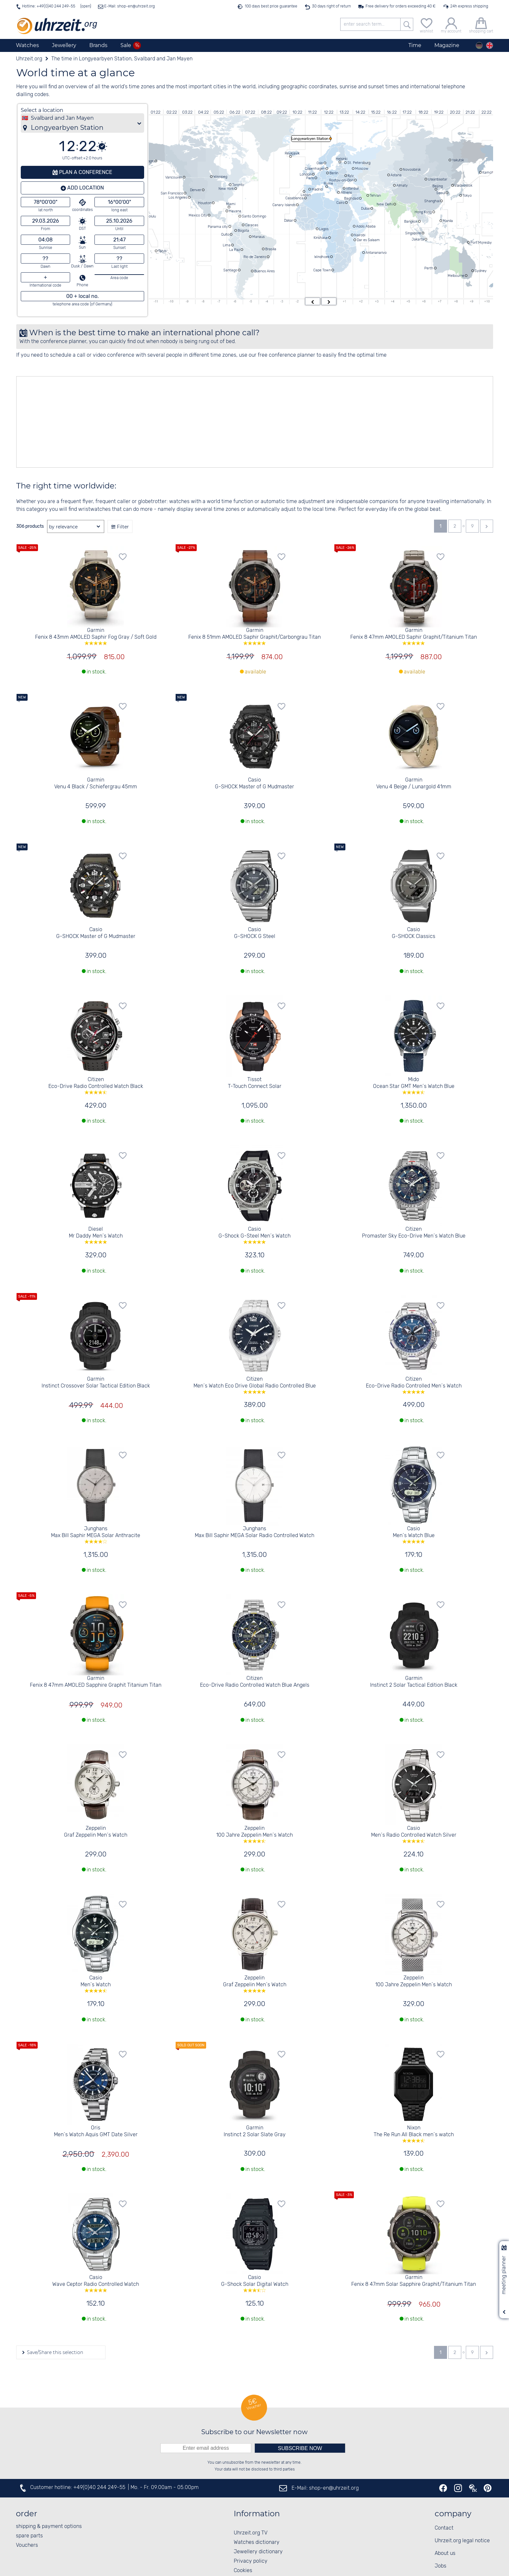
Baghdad (351, 198)
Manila (448, 221)
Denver (195, 190)
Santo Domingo (254, 216)
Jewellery (64, 45)
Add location (85, 188)
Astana (396, 175)
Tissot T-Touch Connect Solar (254, 1083)
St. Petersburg (358, 163)
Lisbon (306, 195)
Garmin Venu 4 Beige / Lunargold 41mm (413, 783)
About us (445, 2553)
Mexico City (198, 215)
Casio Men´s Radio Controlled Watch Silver (413, 1834)
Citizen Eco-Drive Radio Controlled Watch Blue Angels (254, 1682)
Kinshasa (321, 238)
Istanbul (352, 188)
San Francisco (172, 193)
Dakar (288, 220)
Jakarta (418, 239)
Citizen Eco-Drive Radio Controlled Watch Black (96, 1085)
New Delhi (385, 204)
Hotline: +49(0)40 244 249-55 (48, 6)
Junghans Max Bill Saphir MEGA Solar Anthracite (96, 1534)
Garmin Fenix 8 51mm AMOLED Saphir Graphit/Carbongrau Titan (255, 636)
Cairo (340, 202)
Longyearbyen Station (310, 139)
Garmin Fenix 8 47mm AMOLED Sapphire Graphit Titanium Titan (95, 1682)
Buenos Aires (264, 271)
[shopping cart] (481, 24)
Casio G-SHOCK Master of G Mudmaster (254, 783)
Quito (225, 234)
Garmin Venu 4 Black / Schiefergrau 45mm (95, 783)
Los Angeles (177, 197)
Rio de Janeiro (254, 257)
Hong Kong (423, 212)
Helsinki (341, 159)
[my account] (451, 24)
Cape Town (322, 270)
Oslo (320, 163)
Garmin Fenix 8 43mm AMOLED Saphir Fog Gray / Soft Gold (96, 636)
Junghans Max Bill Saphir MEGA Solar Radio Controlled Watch (254, 1532)
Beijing (437, 186)
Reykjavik (292, 153)
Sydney (481, 271)
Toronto (238, 185)
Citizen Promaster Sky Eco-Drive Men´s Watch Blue (414, 1232)
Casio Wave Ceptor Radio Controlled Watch (96, 2283)
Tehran (375, 195)
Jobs (440, 2566)
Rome (328, 183)
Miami (230, 204)
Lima (226, 245)
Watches (27, 45)
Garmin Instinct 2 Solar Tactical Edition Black (413, 1682)
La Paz (234, 250)
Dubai (365, 208)
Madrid (317, 189)
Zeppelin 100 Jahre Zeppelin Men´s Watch (255, 1834)
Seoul (440, 193)
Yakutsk (458, 160)
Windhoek (321, 257)
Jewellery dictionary (258, 2551)
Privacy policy (250, 2561)
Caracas (251, 225)
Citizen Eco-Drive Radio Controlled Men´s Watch (413, 1385)
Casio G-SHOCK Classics (413, 933)
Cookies (243, 2570)
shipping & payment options (49, 2526)
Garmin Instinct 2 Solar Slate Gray (255, 2131)
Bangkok (410, 221)
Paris (310, 178)
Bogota (243, 230)
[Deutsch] (479, 45)
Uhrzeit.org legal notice (462, 2540)
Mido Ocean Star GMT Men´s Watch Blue (413, 1085)
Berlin (333, 173)
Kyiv (351, 176)
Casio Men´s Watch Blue (413, 1534)
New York (226, 189)
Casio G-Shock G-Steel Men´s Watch (255, 1235)
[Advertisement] (211, 421)
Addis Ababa (366, 226)
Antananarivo (376, 252)
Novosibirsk (412, 169)
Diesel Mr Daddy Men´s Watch (96, 1235)
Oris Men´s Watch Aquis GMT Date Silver (96, 2131)
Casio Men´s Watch (96, 1984)
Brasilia (270, 249)
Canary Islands (283, 205)
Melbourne (456, 275)
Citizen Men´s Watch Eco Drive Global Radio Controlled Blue (255, 1385)
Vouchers (27, 2545)
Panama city (218, 226)
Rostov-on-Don (341, 180)
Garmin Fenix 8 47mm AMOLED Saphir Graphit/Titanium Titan (413, 636)
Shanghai (432, 201)
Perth (428, 268)
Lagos (324, 229)
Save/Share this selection (54, 2352)
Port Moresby (481, 242)
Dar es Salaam (368, 240)
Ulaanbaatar (437, 179)
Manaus (258, 237)
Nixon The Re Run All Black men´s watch (413, 2134)
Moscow (361, 168)
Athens (346, 192)
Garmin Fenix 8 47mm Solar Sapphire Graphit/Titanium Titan (413, 2281)
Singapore (413, 233)
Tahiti (162, 251)
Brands (98, 45)
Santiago (230, 270)
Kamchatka (491, 172)
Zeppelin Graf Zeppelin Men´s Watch (95, 1832)
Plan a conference (85, 172)
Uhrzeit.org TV (250, 2533)
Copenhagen (315, 168)
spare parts (29, 2536)
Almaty (402, 185)
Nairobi (359, 235)
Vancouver (173, 177)
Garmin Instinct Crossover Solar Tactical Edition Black (96, 1382)
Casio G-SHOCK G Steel (254, 933)
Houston (204, 203)
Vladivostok (463, 185)
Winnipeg (220, 177)
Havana (235, 211)
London (305, 174)
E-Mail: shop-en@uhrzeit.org (129, 6)
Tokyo (467, 195)
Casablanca (294, 198)
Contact (444, 2528)
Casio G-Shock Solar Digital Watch (255, 2283)
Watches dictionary (256, 2542)
